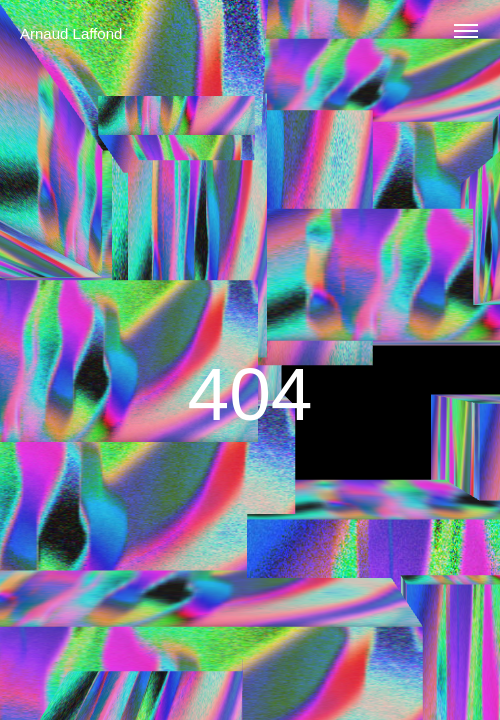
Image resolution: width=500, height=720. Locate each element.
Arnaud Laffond (71, 33)
